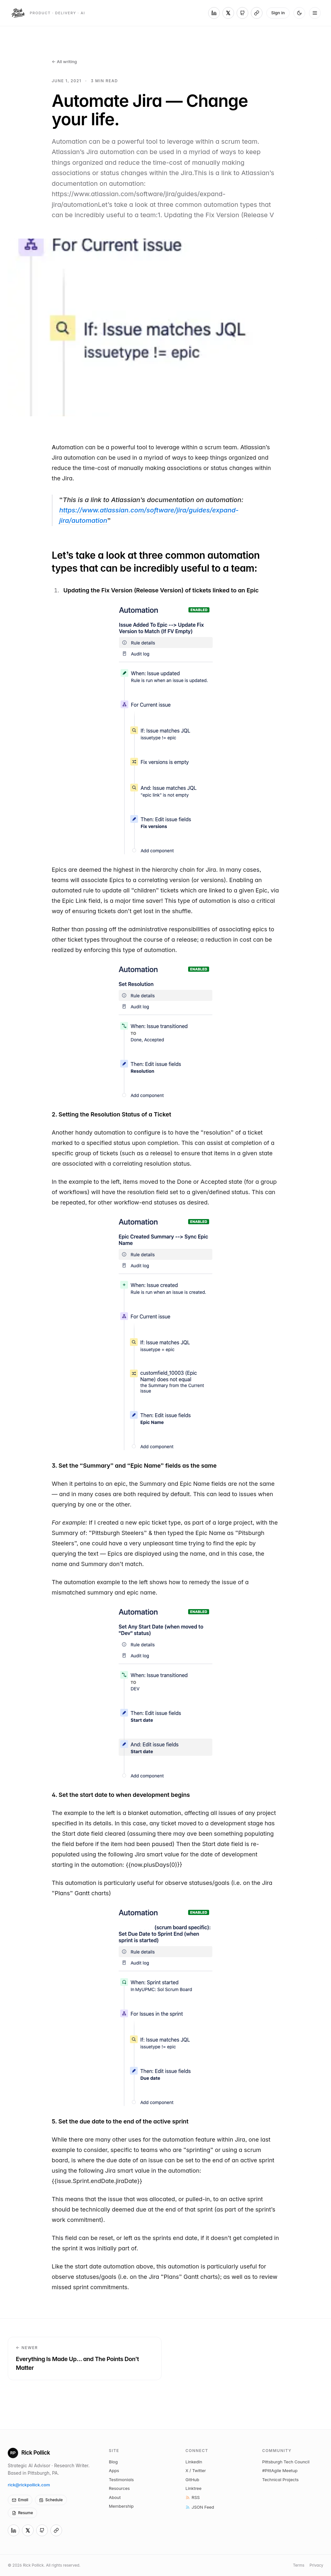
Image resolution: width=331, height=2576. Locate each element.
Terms (298, 2565)
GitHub (192, 2479)
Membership (121, 2506)
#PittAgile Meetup (279, 2470)
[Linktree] (256, 13)
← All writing (64, 61)
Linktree (193, 2488)
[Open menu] (315, 13)
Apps (114, 2470)
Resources (119, 2488)
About (115, 2497)
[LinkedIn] (214, 13)
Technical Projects (280, 2479)
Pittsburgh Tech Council (285, 2461)
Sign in (278, 12)
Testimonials (121, 2479)
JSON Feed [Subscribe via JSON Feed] (200, 2507)
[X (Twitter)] (228, 13)
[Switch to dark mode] (299, 13)
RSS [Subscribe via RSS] (193, 2497)
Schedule (51, 2499)
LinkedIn (194, 2461)
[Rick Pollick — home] (47, 13)
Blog (113, 2461)
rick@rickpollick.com (29, 2484)
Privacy (316, 2565)
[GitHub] (242, 13)
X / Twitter (196, 2470)
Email (20, 2499)
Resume (22, 2512)
